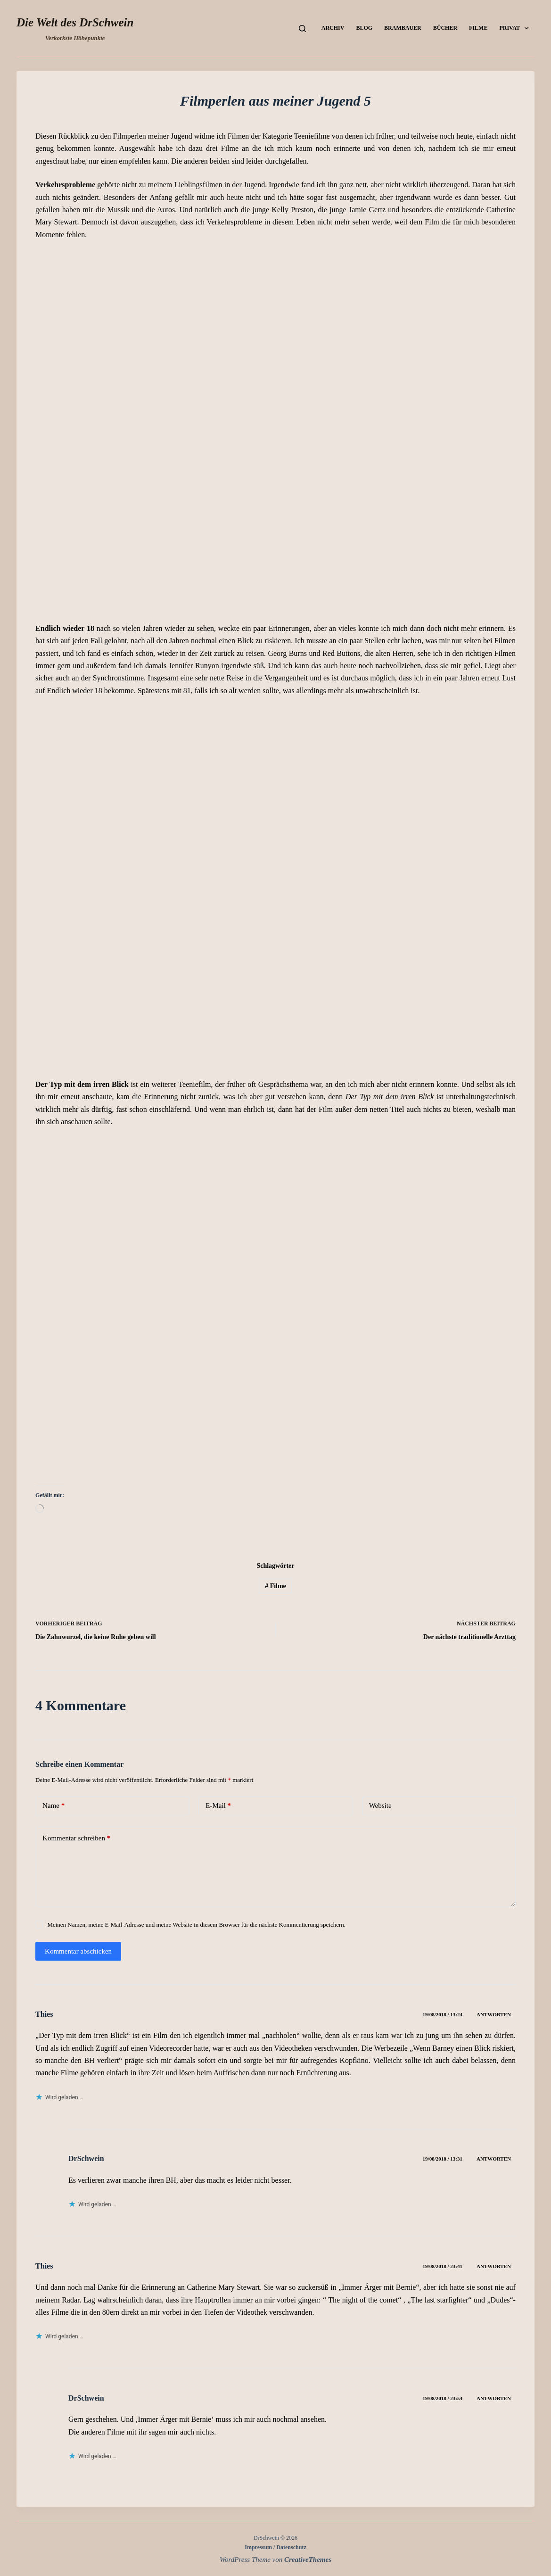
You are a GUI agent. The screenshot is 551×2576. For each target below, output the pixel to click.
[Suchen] (302, 28)
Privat (515, 28)
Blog (364, 28)
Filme (478, 28)
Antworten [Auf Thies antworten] (494, 2014)
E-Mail (218, 1806)
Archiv (333, 28)
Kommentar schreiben (76, 1838)
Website (380, 1805)
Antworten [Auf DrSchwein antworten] (494, 2159)
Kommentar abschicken (78, 1951)
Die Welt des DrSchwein (74, 22)
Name (53, 1806)
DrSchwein (86, 2158)
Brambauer (402, 28)
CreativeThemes (307, 2559)
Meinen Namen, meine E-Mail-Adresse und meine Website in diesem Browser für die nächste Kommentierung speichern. (196, 1924)
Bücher (445, 28)
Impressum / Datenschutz (275, 2547)
